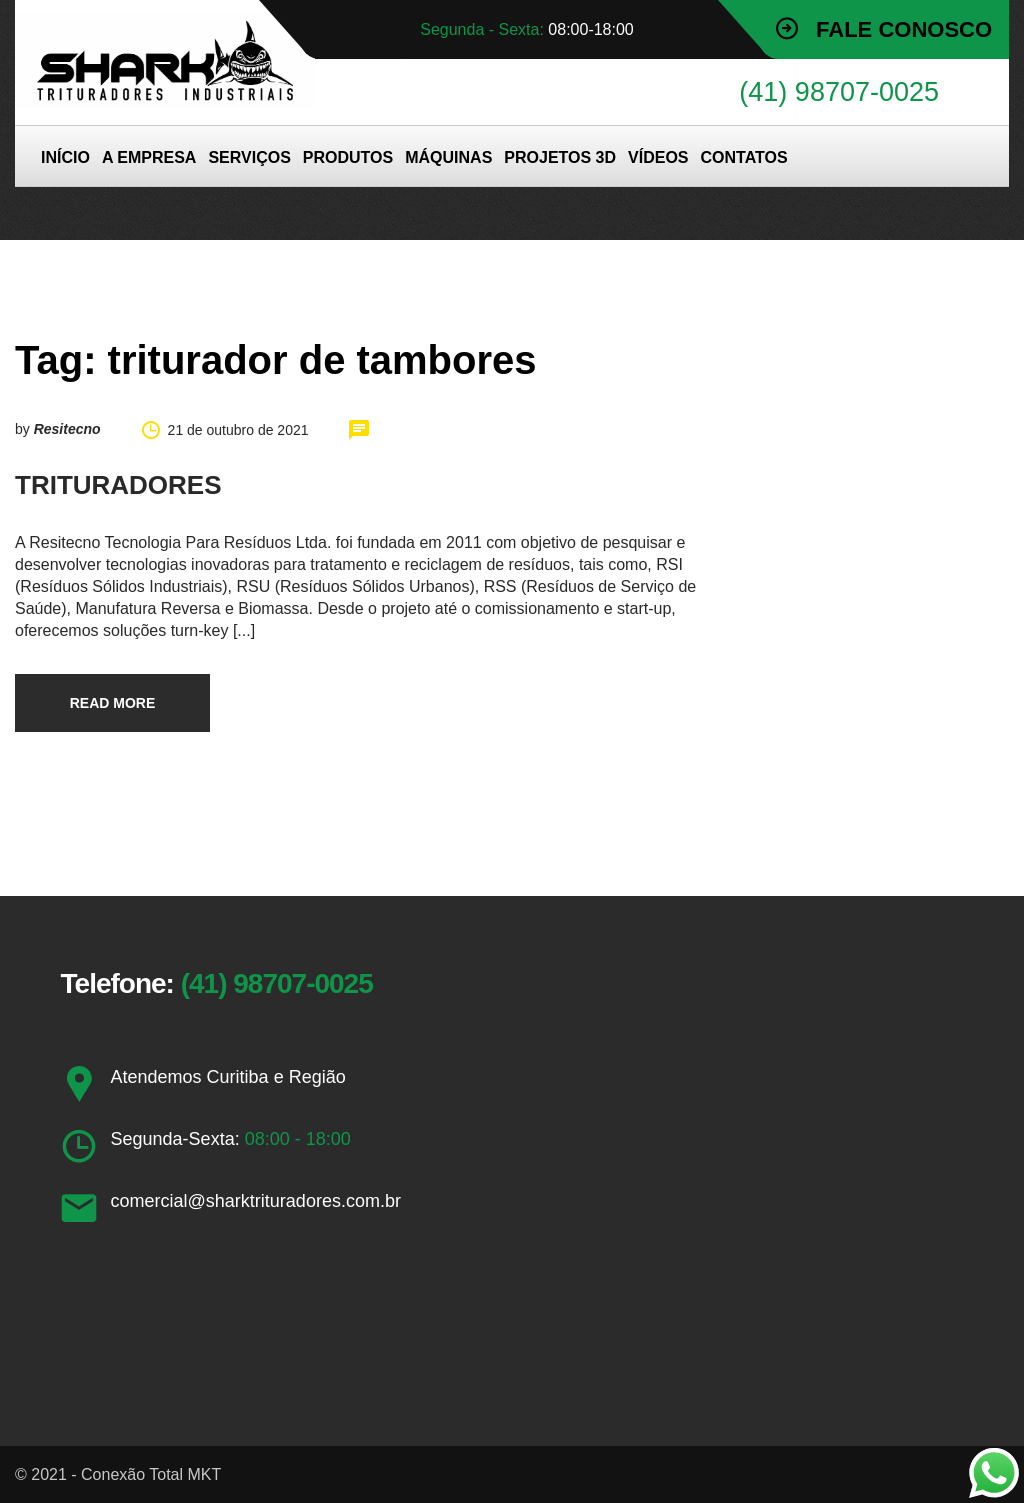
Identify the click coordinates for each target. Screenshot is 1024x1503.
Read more (113, 703)
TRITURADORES (118, 485)
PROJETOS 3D (560, 157)
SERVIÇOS (249, 157)
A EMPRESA (149, 157)
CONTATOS (744, 157)
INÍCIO (65, 157)
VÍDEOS (658, 157)
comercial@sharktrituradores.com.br (256, 1201)
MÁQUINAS (448, 157)
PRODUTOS (348, 157)
